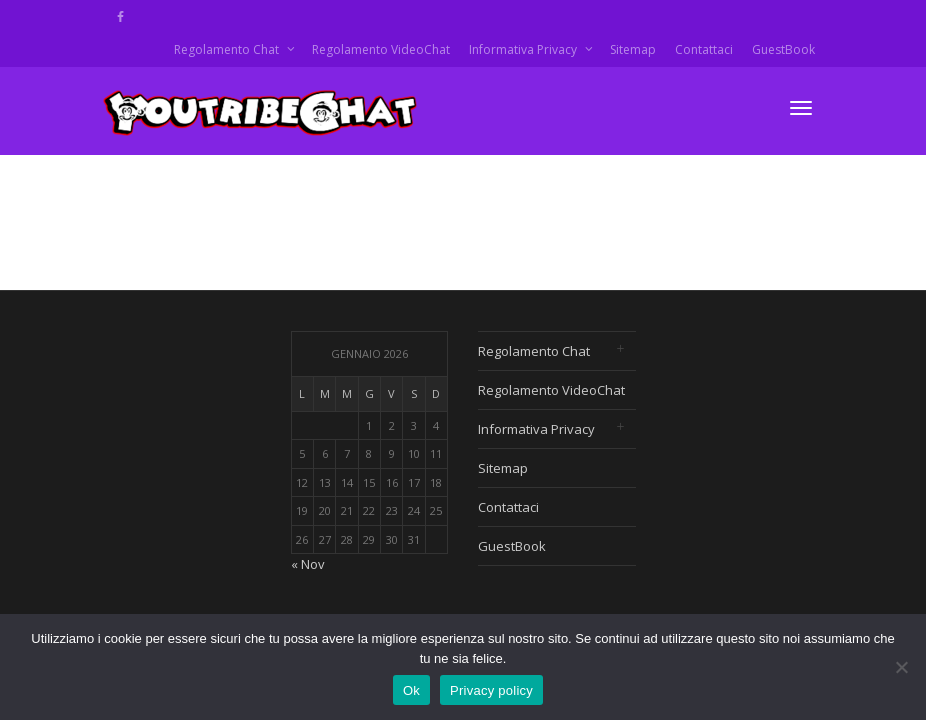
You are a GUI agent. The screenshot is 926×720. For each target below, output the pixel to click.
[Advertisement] (796, 456)
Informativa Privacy (524, 49)
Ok (411, 690)
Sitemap (633, 49)
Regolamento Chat (228, 49)
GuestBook (783, 49)
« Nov (308, 564)
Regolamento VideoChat (381, 49)
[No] (901, 667)
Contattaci (704, 49)
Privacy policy (491, 690)
